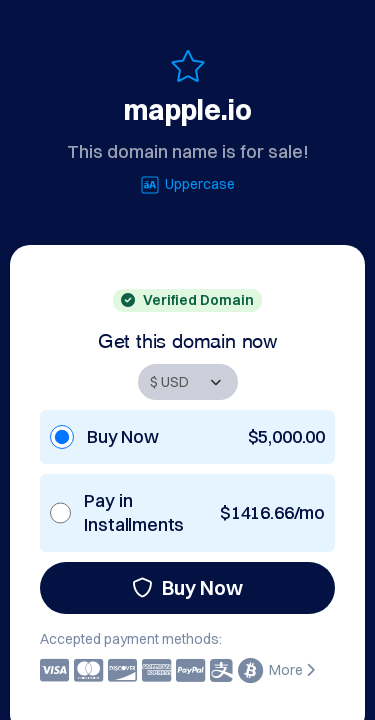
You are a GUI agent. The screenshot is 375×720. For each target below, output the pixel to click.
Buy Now (187, 587)
